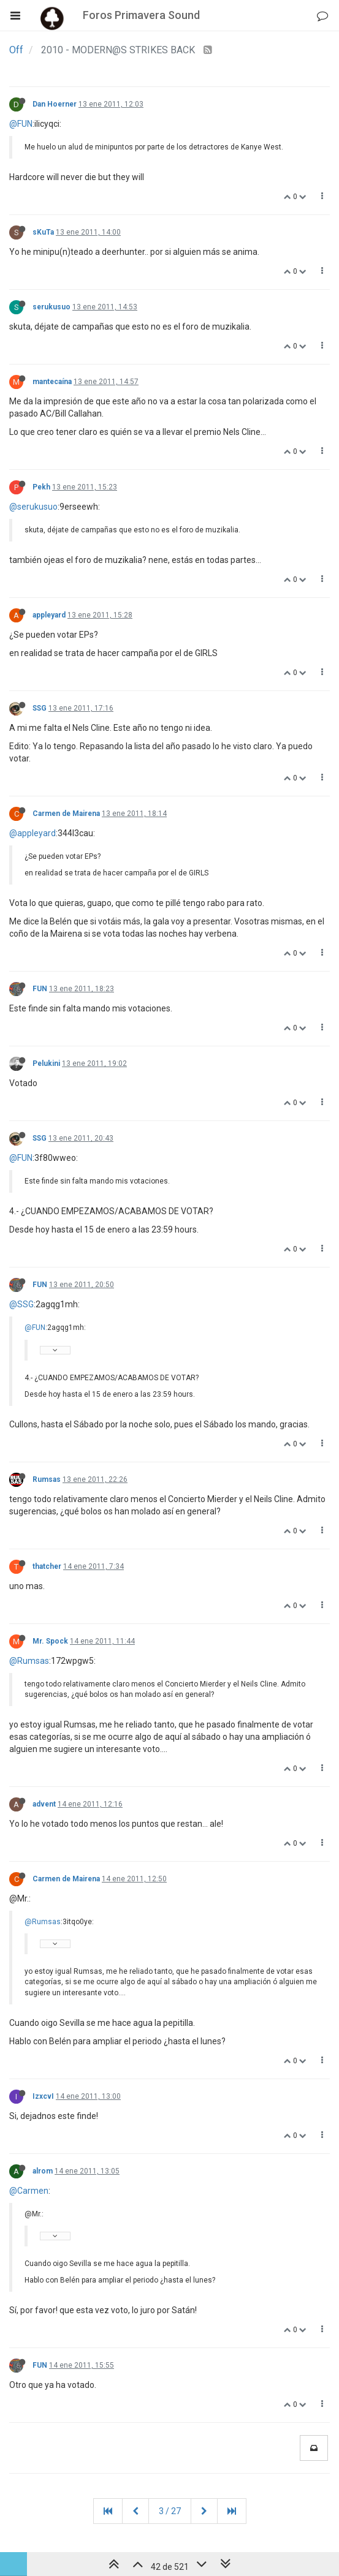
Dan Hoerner (54, 104)
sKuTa (43, 232)
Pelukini (46, 1063)
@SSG (21, 1304)
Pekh (41, 487)
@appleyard (32, 833)
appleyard (49, 615)
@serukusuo (33, 507)
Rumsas (46, 1479)
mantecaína (52, 381)
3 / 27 (170, 2511)
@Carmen (28, 2191)
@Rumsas (29, 1661)
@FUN (20, 124)
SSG (39, 708)
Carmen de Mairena (66, 813)
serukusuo (51, 307)
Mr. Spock (50, 1641)
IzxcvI (43, 2096)
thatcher (46, 1566)
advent (44, 1804)
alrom (42, 2171)
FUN (39, 988)
